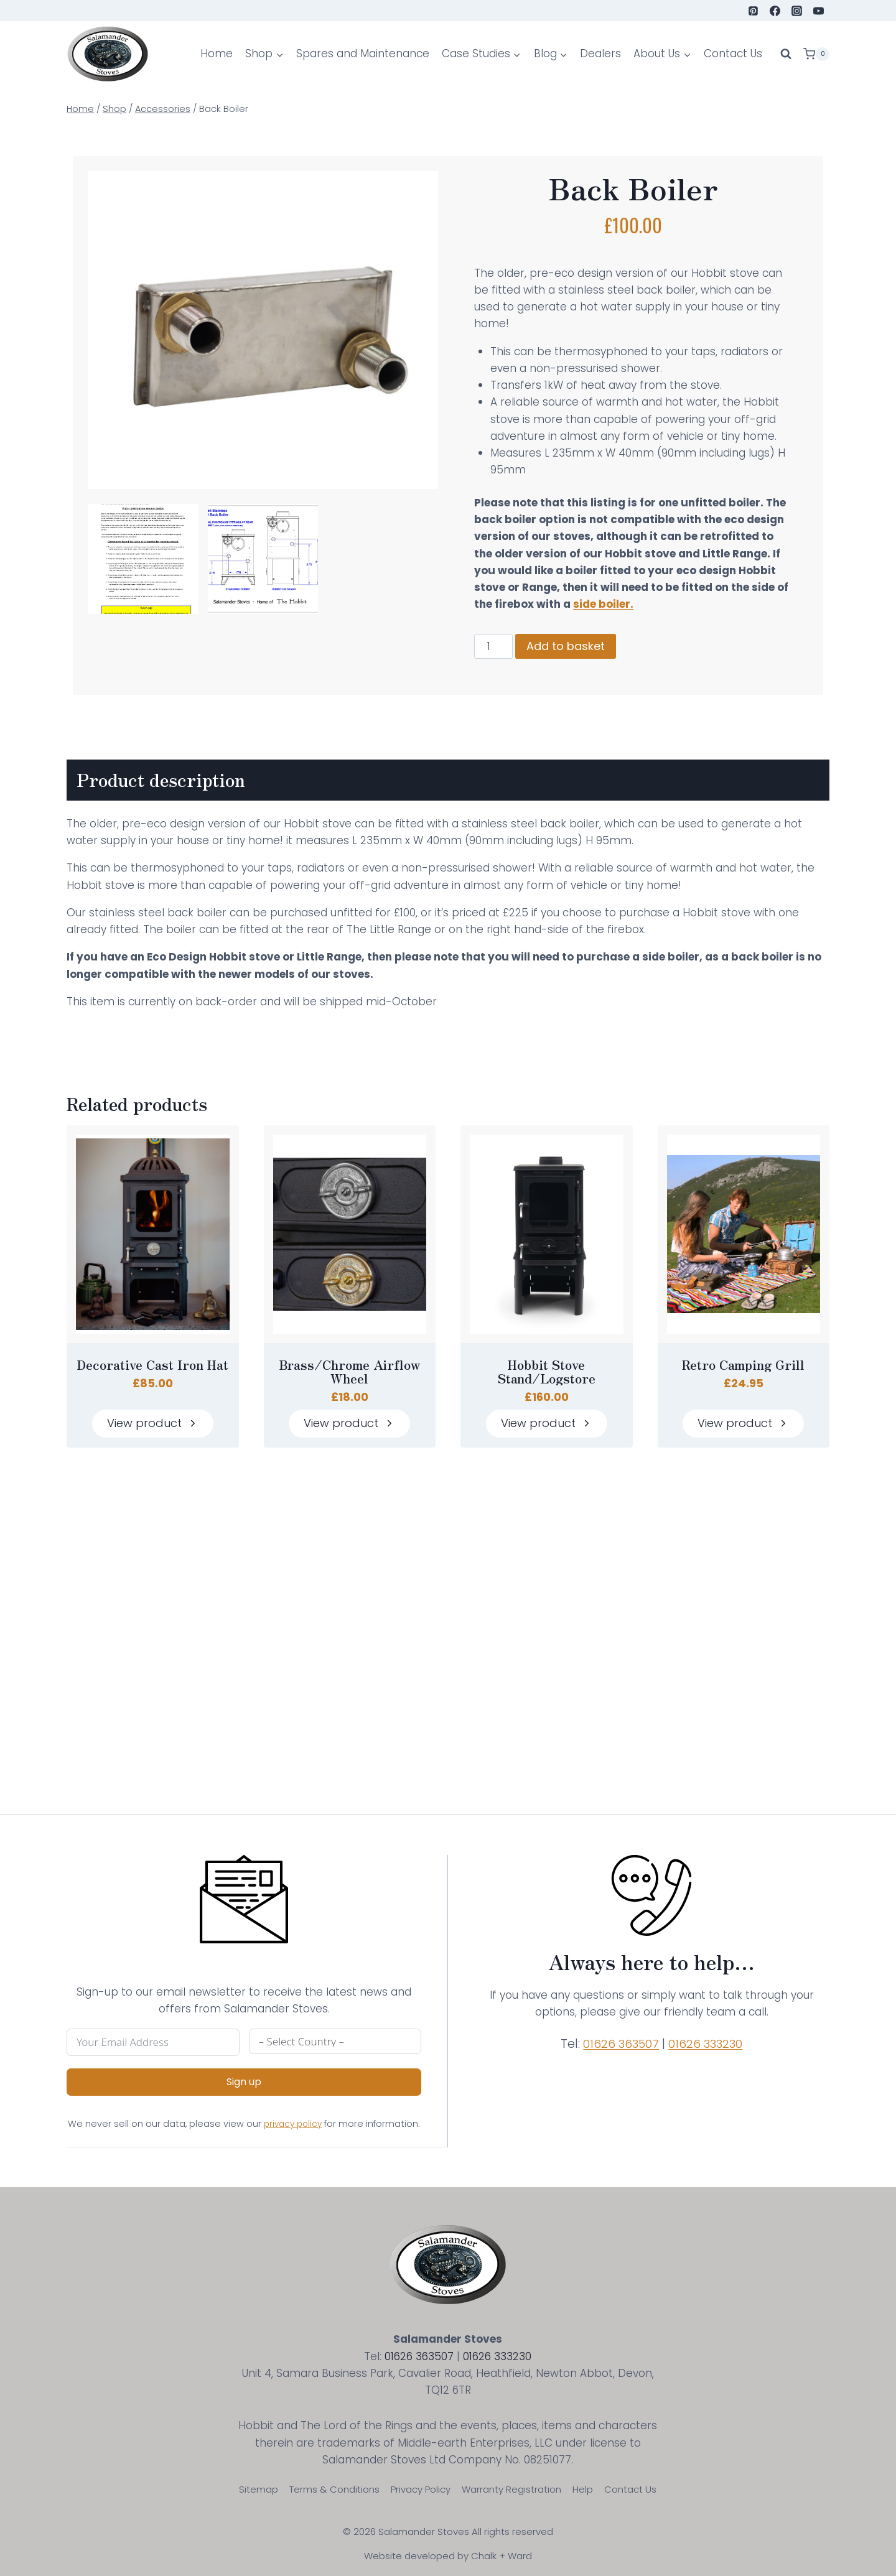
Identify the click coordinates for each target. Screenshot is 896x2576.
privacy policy (314, 2117)
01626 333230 (715, 2036)
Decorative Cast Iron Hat (152, 1398)
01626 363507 (626, 2036)
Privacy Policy (420, 2489)
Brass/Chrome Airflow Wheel (349, 1405)
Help (582, 2489)
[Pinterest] (753, 10)
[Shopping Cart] (816, 54)
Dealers (600, 53)
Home (216, 53)
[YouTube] (818, 10)
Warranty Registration (511, 2489)
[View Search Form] (786, 54)
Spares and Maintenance (362, 53)
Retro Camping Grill (743, 1398)
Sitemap (258, 2489)
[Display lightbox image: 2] (265, 555)
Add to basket (574, 680)
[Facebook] (775, 10)
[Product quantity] (502, 680)
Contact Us (733, 53)
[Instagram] (797, 10)
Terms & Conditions (334, 2489)
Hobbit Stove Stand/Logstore (546, 1405)
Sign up (237, 2075)
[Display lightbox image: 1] (146, 555)
